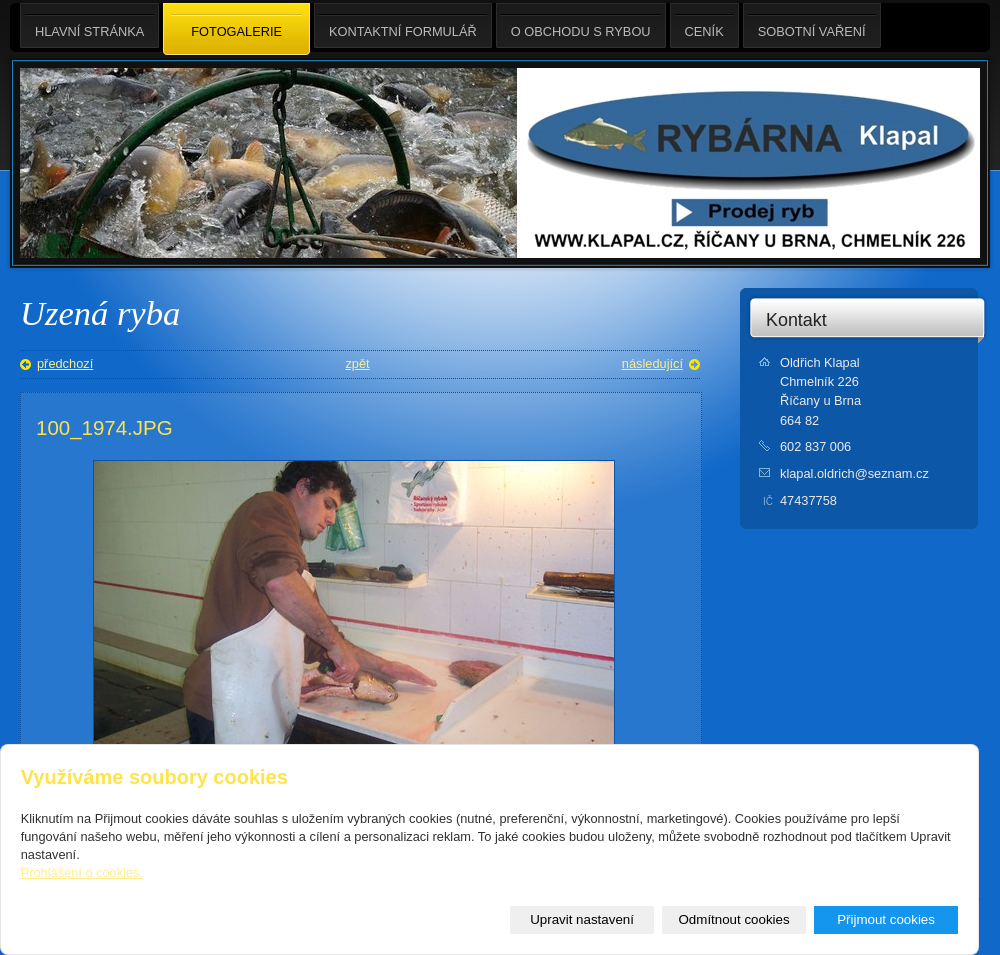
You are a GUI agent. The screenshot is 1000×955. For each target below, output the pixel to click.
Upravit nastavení (582, 919)
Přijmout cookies (886, 919)
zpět (357, 363)
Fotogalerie (236, 30)
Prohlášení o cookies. (82, 872)
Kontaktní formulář (403, 25)
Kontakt (796, 320)
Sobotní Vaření (812, 25)
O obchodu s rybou (581, 25)
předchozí (65, 363)
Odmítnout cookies (734, 919)
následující (652, 363)
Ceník (704, 25)
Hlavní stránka (89, 25)
